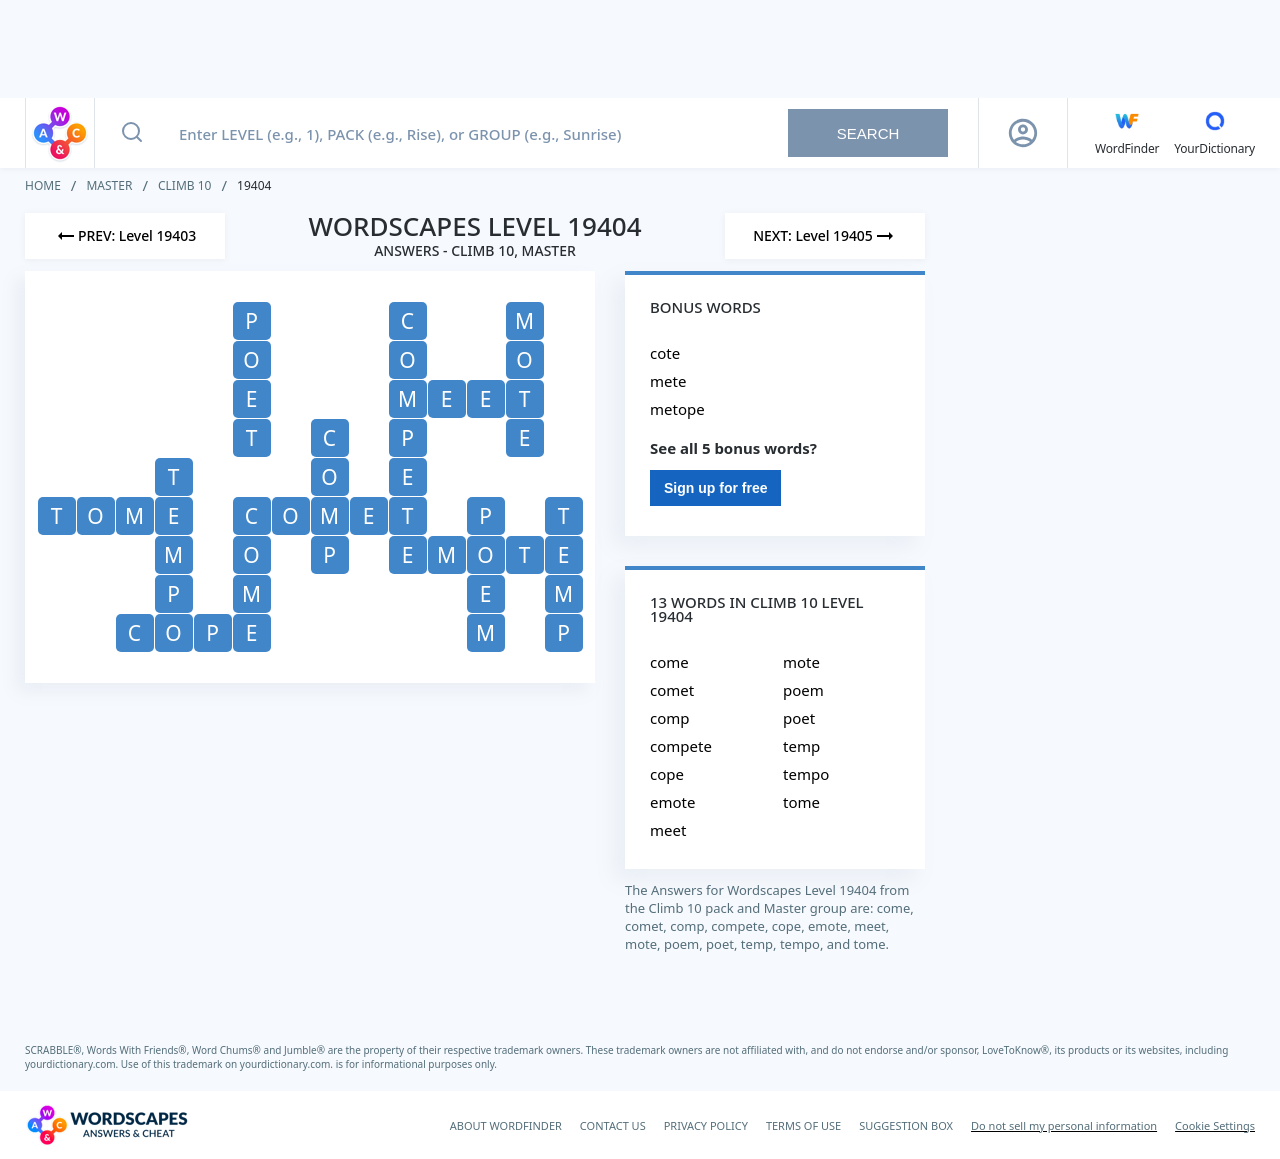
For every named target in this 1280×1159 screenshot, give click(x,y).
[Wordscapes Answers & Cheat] (107, 1125)
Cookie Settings (1215, 1125)
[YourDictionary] (1214, 133)
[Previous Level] (125, 236)
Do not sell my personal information (1064, 1125)
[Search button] (132, 133)
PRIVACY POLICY (706, 1125)
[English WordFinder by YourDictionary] (1127, 133)
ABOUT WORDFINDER (506, 1125)
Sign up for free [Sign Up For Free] (715, 488)
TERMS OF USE (803, 1125)
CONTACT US (613, 1125)
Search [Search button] (868, 133)
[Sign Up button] (1023, 133)
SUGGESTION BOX (906, 1125)
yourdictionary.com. (73, 1064)
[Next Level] (825, 236)
